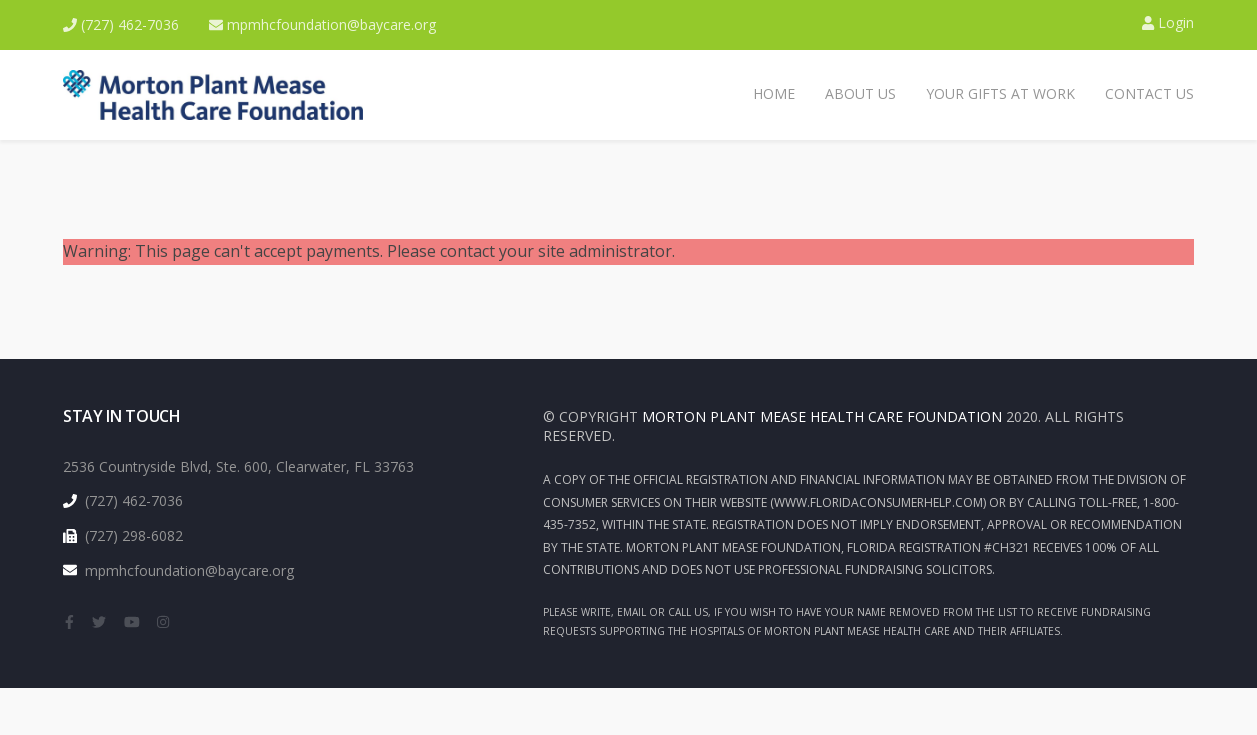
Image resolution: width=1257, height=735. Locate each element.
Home (774, 93)
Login (1168, 22)
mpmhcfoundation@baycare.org (322, 24)
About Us (860, 93)
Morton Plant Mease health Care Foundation (822, 416)
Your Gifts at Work (1000, 93)
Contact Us (1149, 93)
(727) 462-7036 (121, 24)
